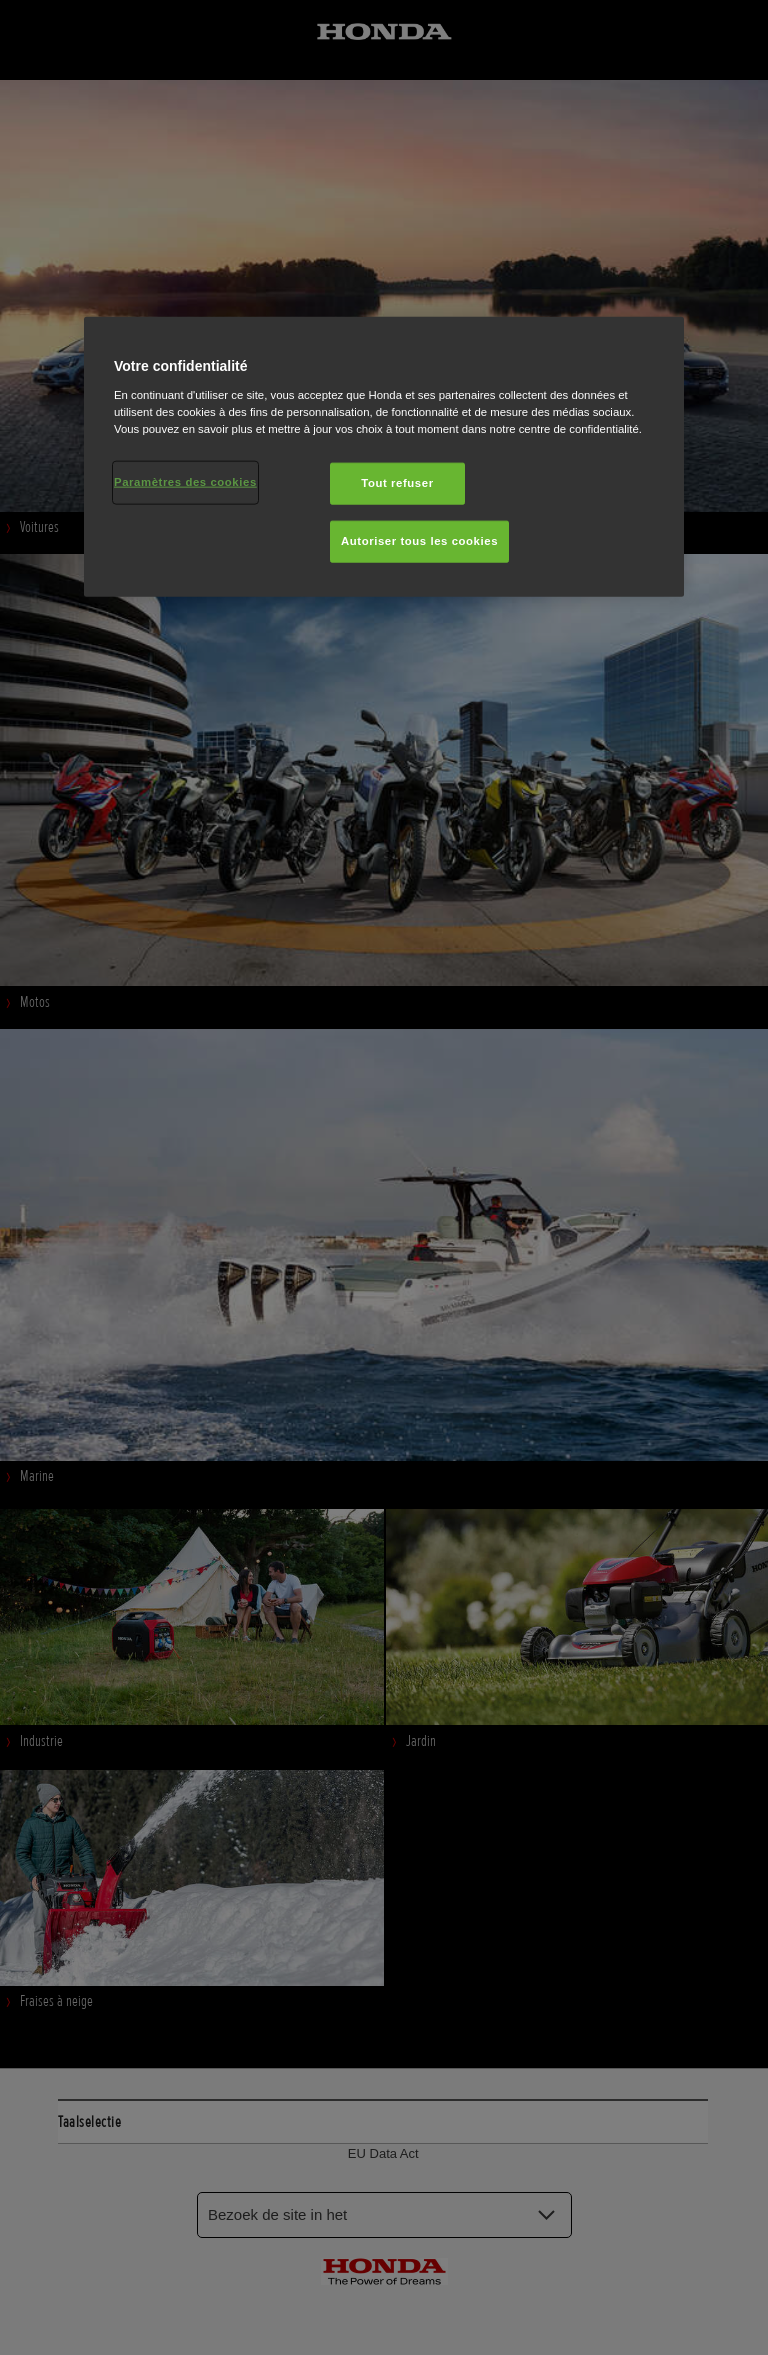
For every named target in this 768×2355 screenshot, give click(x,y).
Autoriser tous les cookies (419, 541)
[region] (384, 457)
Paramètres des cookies (185, 482)
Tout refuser (397, 483)
